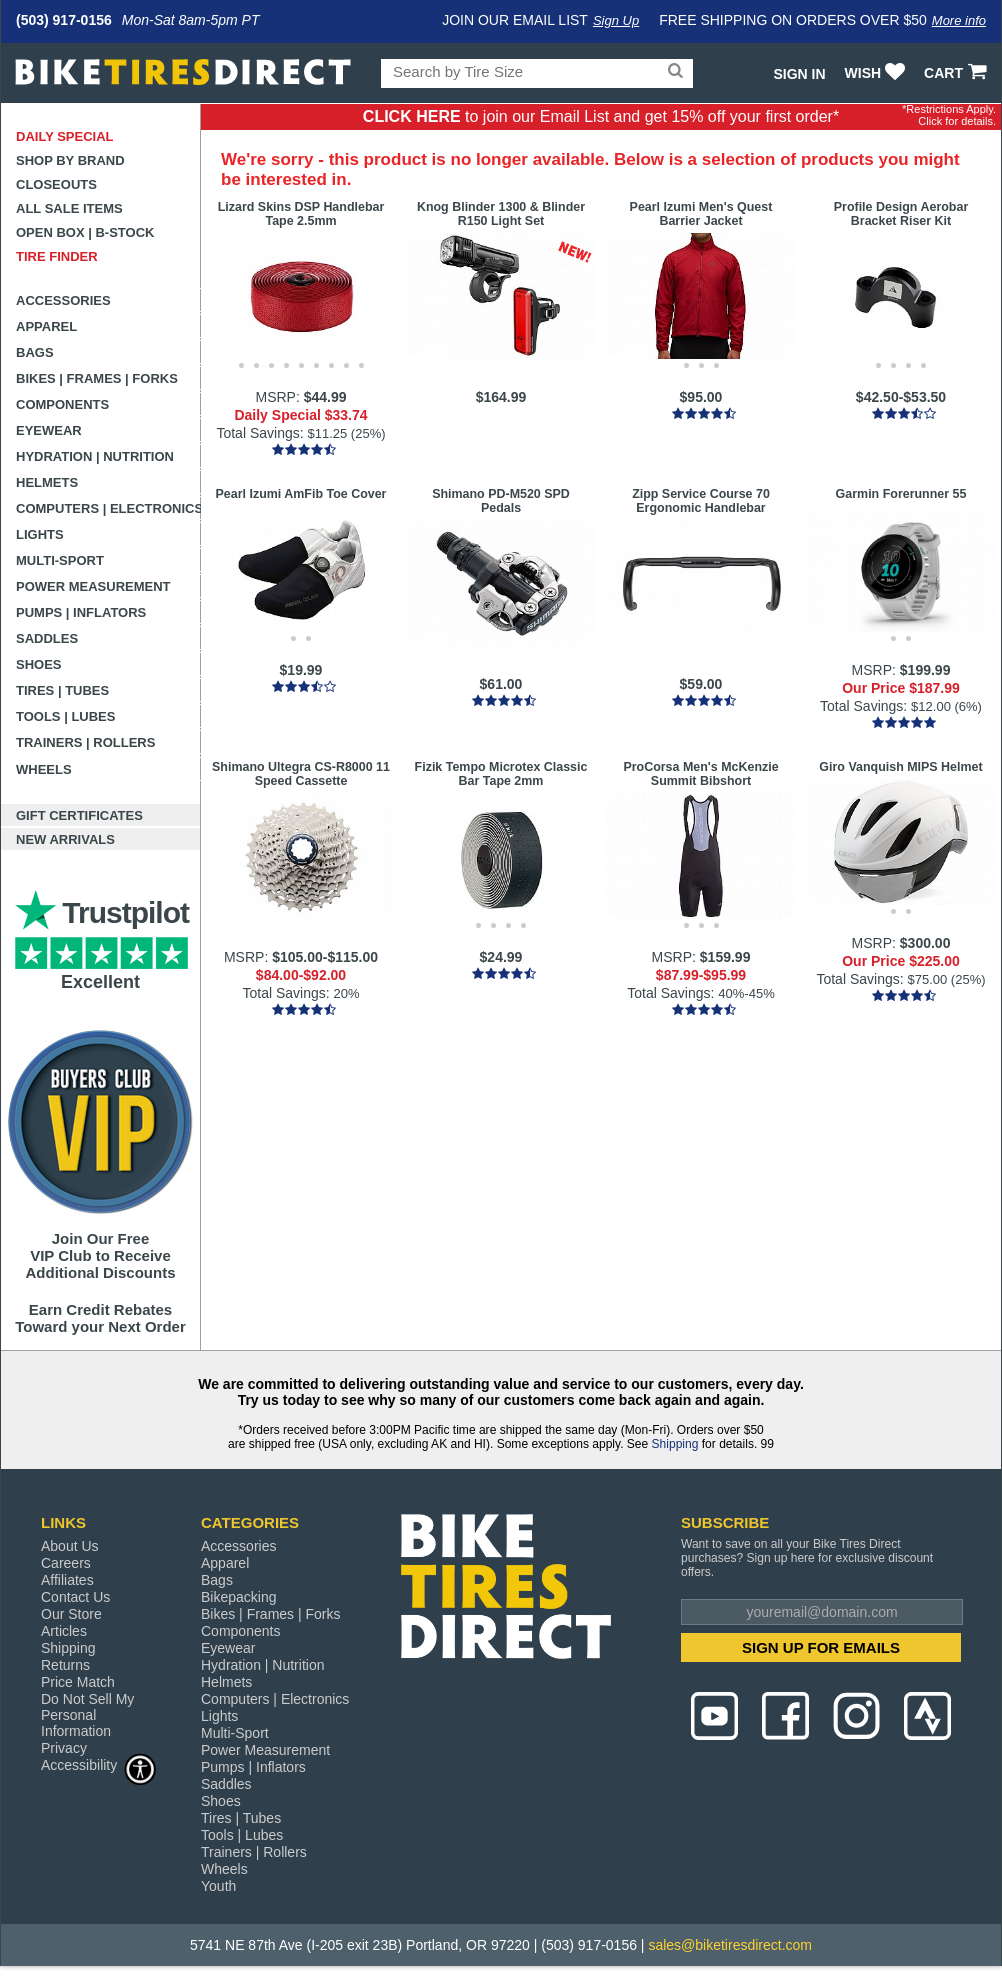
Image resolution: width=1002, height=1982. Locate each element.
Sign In (799, 74)
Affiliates (67, 1580)
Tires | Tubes (62, 690)
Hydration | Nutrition (95, 456)
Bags (35, 352)
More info (959, 20)
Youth (218, 1886)
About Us (70, 1546)
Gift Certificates (79, 815)
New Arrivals (65, 839)
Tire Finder (57, 256)
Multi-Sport (60, 560)
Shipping (675, 1444)
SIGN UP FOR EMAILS (821, 1647)
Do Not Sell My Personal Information (87, 1715)
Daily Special (65, 136)
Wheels (44, 769)
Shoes (39, 664)
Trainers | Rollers (85, 742)
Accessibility (99, 1764)
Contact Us (75, 1597)
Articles (64, 1631)
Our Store (71, 1614)
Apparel (46, 326)
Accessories (63, 300)
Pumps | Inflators (81, 612)
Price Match (78, 1682)
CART (957, 73)
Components (62, 404)
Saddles (47, 638)
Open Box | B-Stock (85, 232)
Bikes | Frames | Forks (97, 378)
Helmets (47, 482)
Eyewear (49, 430)
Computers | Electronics (108, 508)
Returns (65, 1665)
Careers (66, 1563)
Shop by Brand (70, 160)
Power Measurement (93, 586)
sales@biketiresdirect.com (730, 1945)
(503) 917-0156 (64, 20)
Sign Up (616, 20)
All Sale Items (69, 208)
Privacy (64, 1748)
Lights (40, 534)
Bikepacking (239, 1597)
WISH (877, 73)
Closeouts (56, 184)
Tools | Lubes (65, 716)
